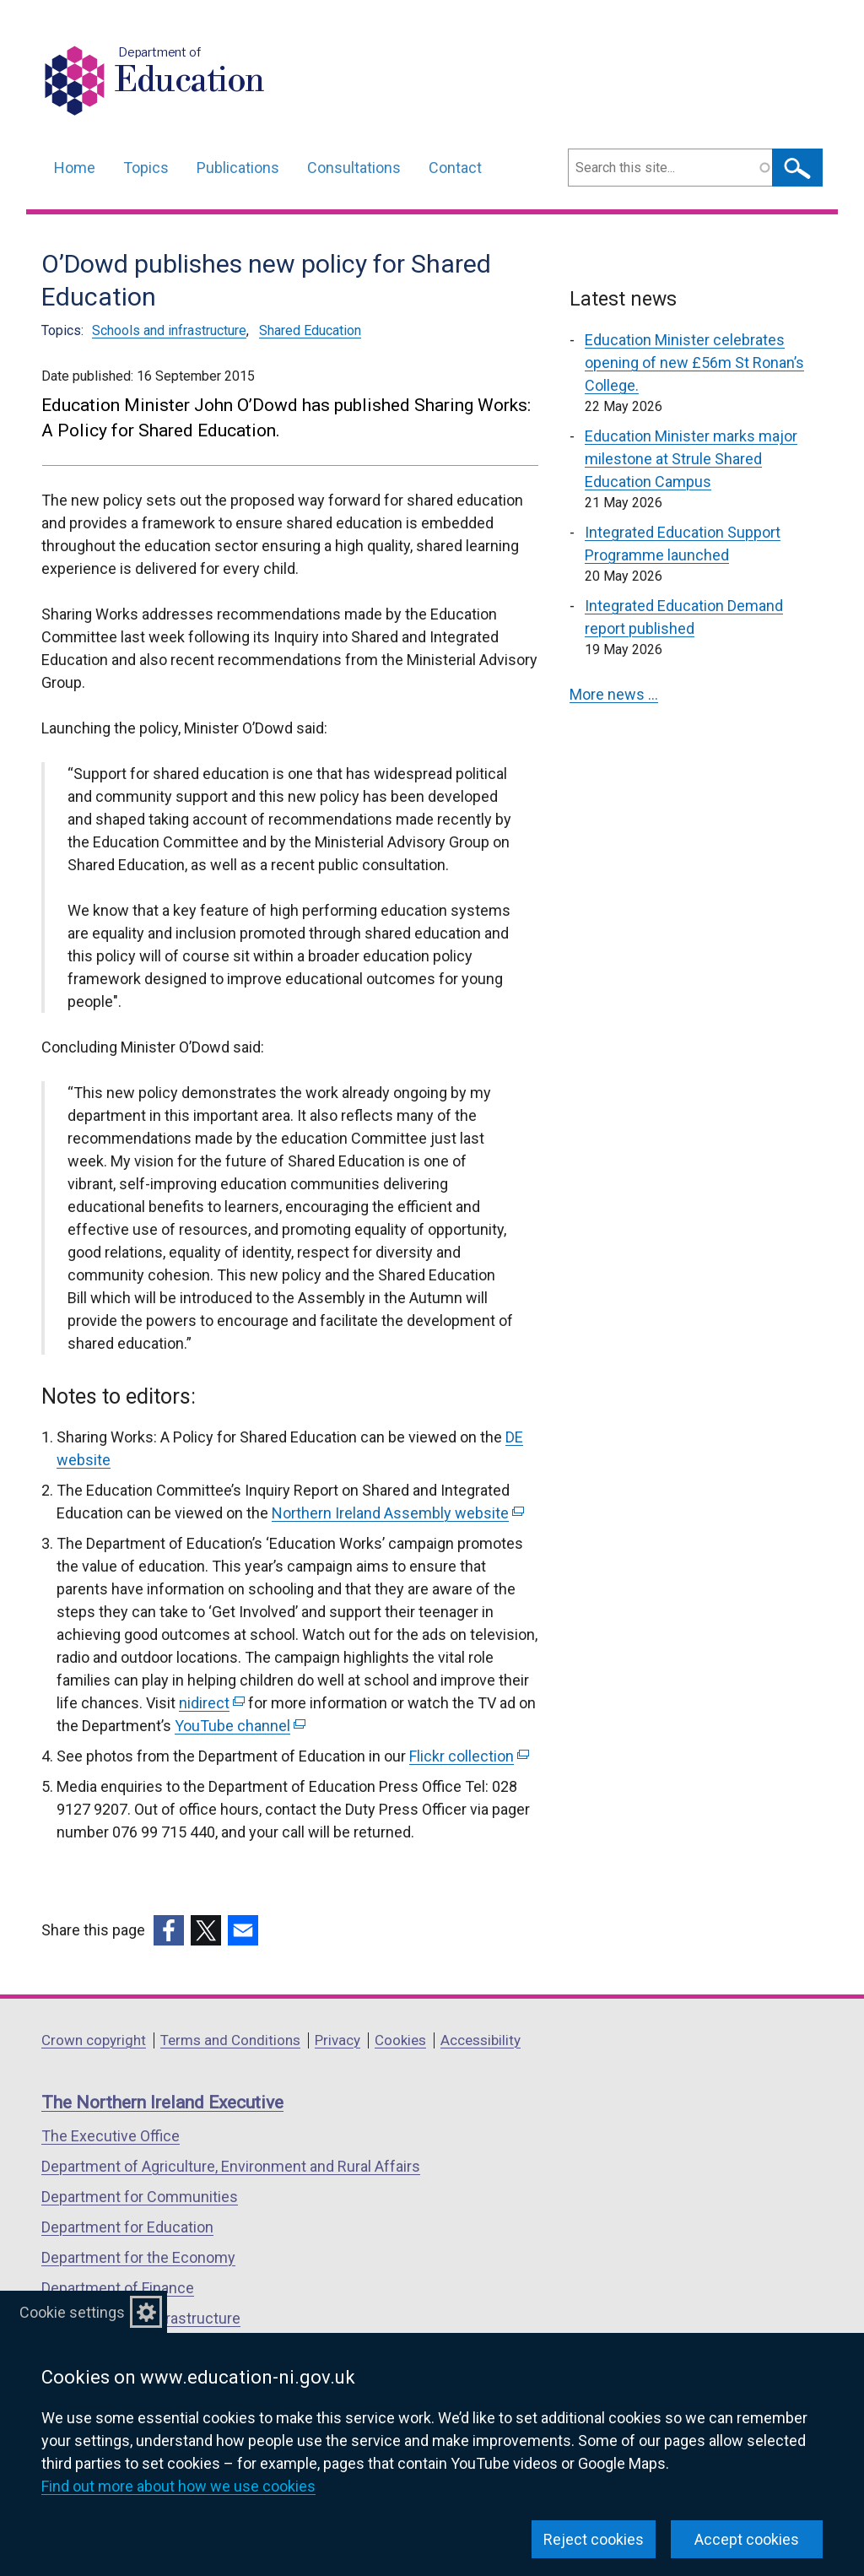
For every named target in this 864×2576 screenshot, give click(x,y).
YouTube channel (240, 1725)
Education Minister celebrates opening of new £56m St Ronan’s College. (694, 362)
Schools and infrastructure (169, 330)
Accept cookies (746, 2539)
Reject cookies (593, 2539)
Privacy (337, 2040)
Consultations (354, 167)
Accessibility (480, 2040)
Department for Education (127, 2227)
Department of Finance (117, 2288)
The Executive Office (110, 2136)
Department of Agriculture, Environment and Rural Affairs (230, 2166)
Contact (455, 167)
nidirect (212, 1703)
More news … (614, 694)
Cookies (400, 2040)
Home (74, 167)
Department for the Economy (138, 2257)
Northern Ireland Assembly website (398, 1513)
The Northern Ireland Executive (162, 2102)
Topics (146, 167)
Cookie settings (72, 2312)
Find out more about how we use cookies (178, 2486)
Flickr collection (469, 1756)
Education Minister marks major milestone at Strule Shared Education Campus (691, 458)
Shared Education (310, 330)
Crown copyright (93, 2040)
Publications (238, 167)
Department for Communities (139, 2196)
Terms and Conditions (230, 2040)
